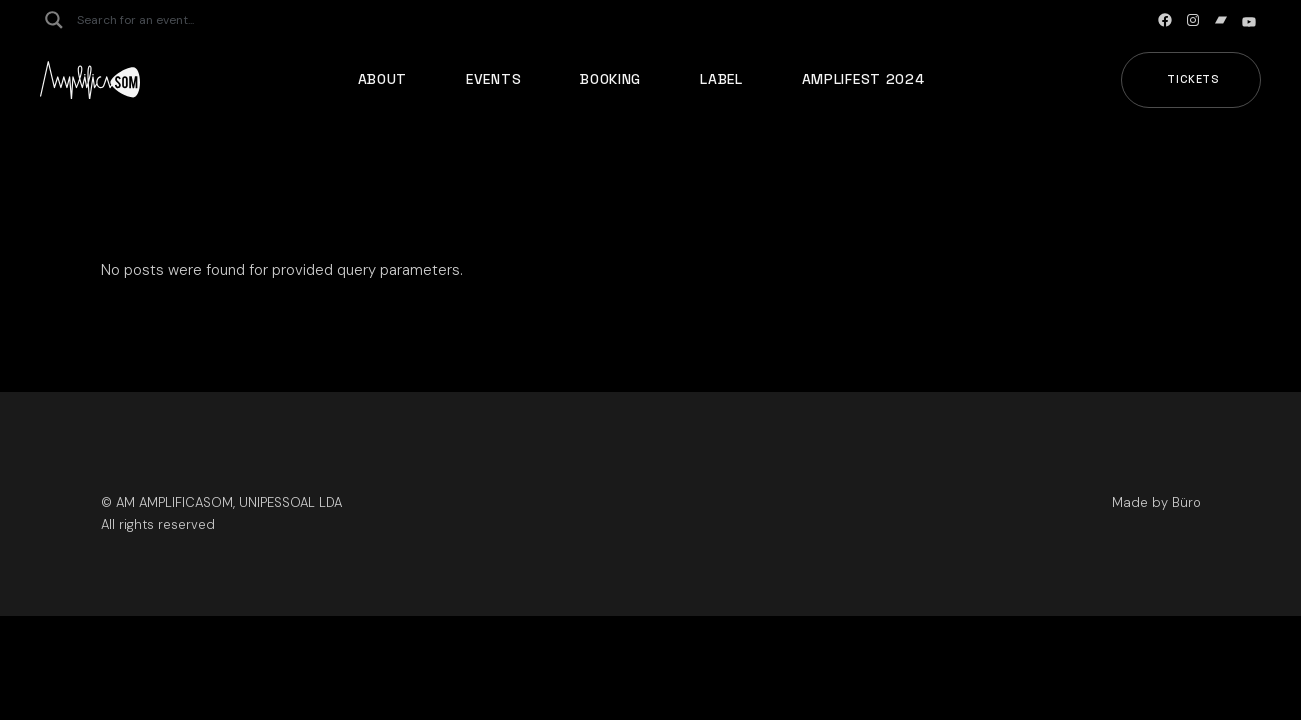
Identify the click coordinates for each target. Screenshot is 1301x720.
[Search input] (156, 20)
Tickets (1193, 79)
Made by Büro (1156, 502)
